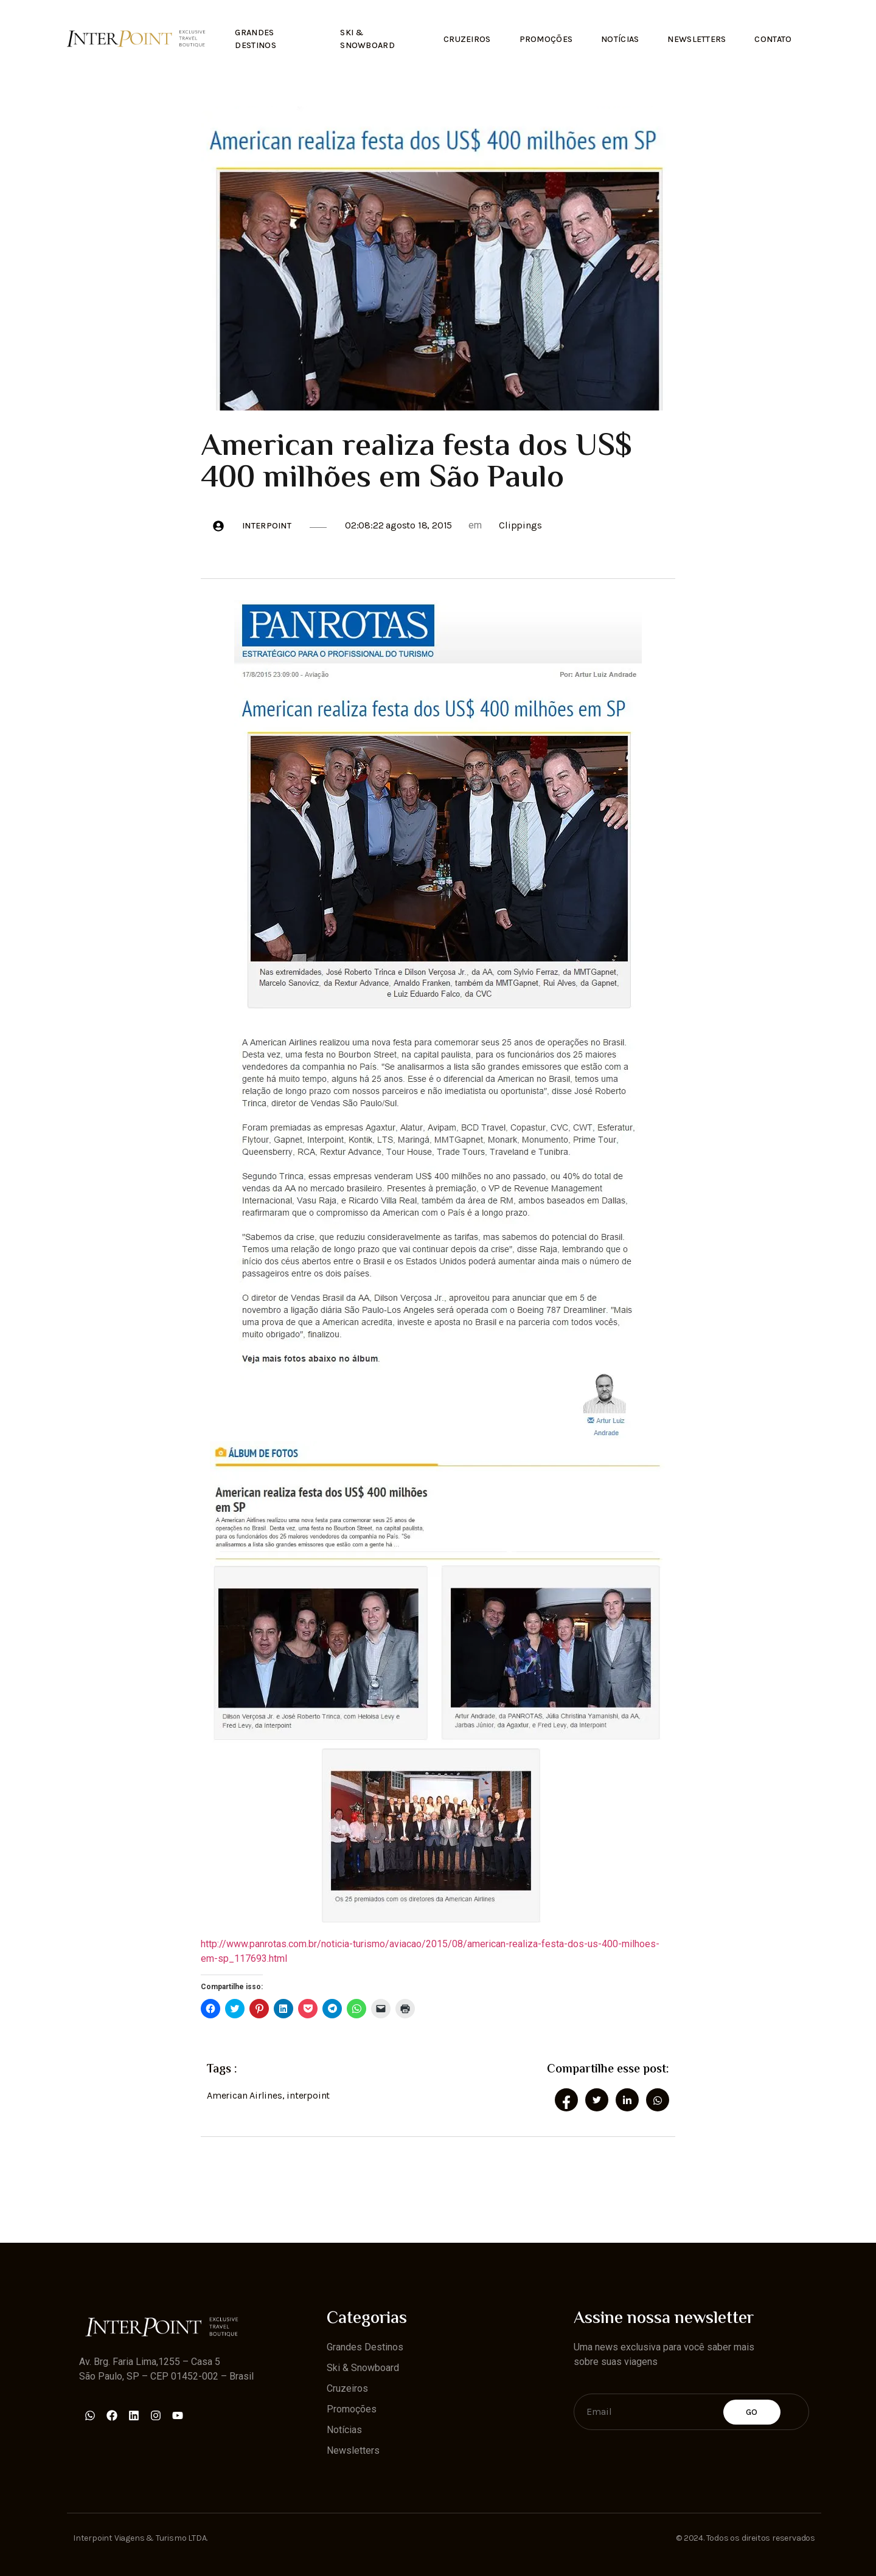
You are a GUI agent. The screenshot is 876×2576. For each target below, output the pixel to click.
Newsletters (694, 37)
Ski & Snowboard (363, 37)
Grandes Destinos (256, 37)
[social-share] (566, 2098)
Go (752, 2410)
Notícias (615, 37)
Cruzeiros (458, 37)
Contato (772, 37)
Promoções (539, 37)
